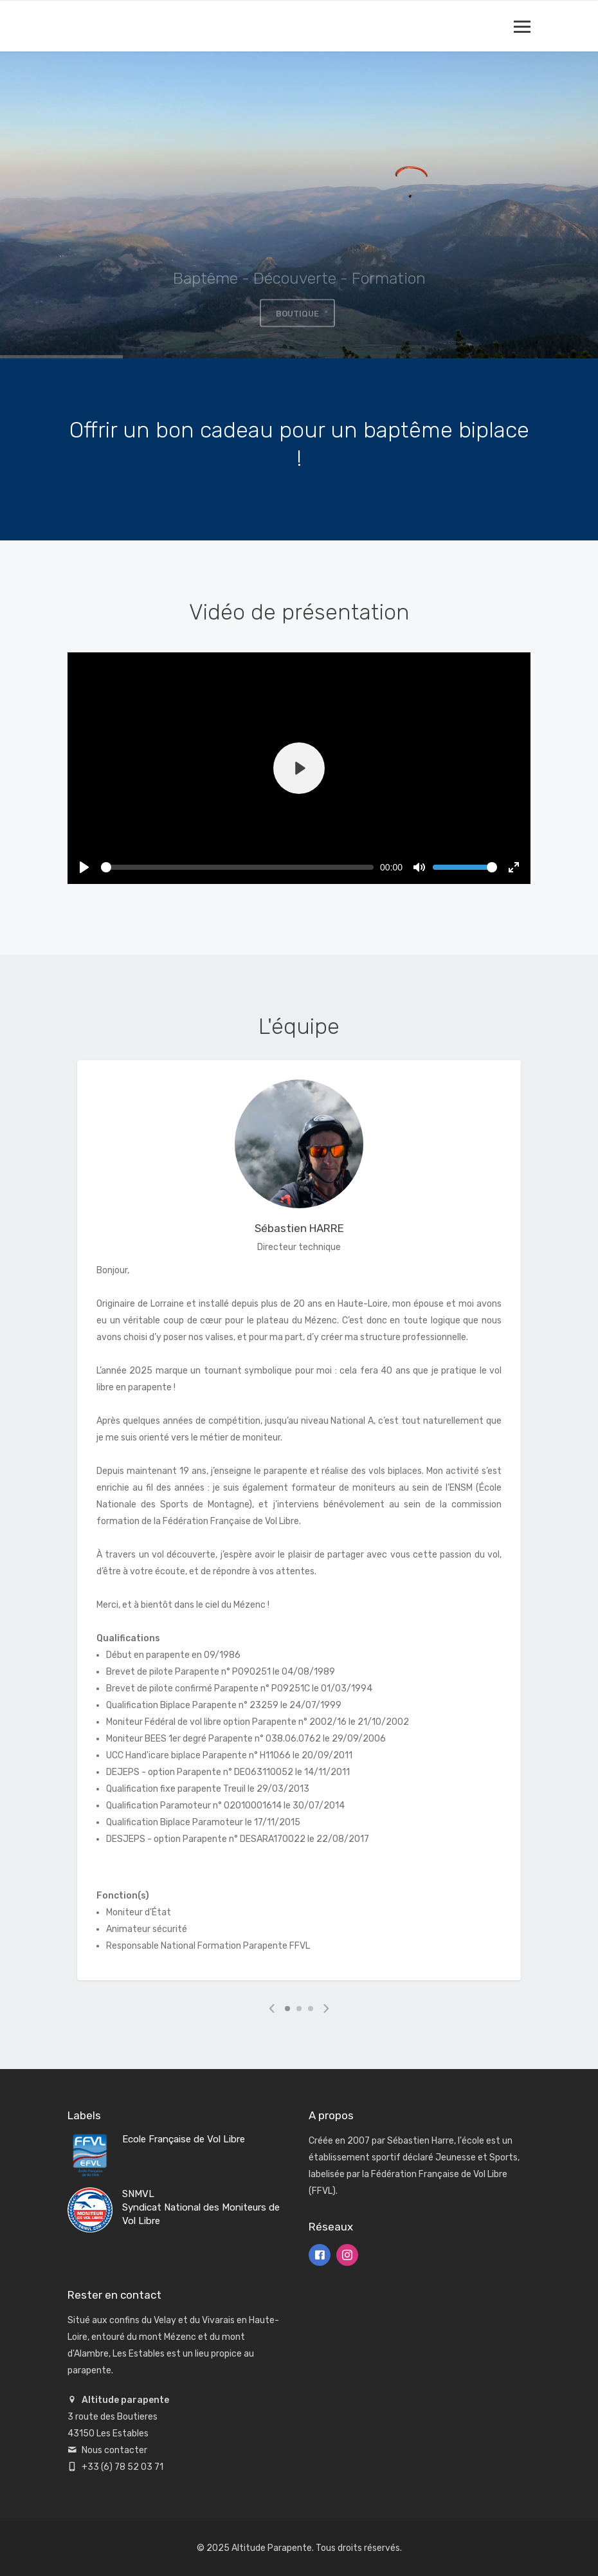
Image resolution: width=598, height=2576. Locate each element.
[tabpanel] (299, 1522)
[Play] (299, 768)
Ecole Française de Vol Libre (183, 2139)
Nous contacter (114, 2450)
